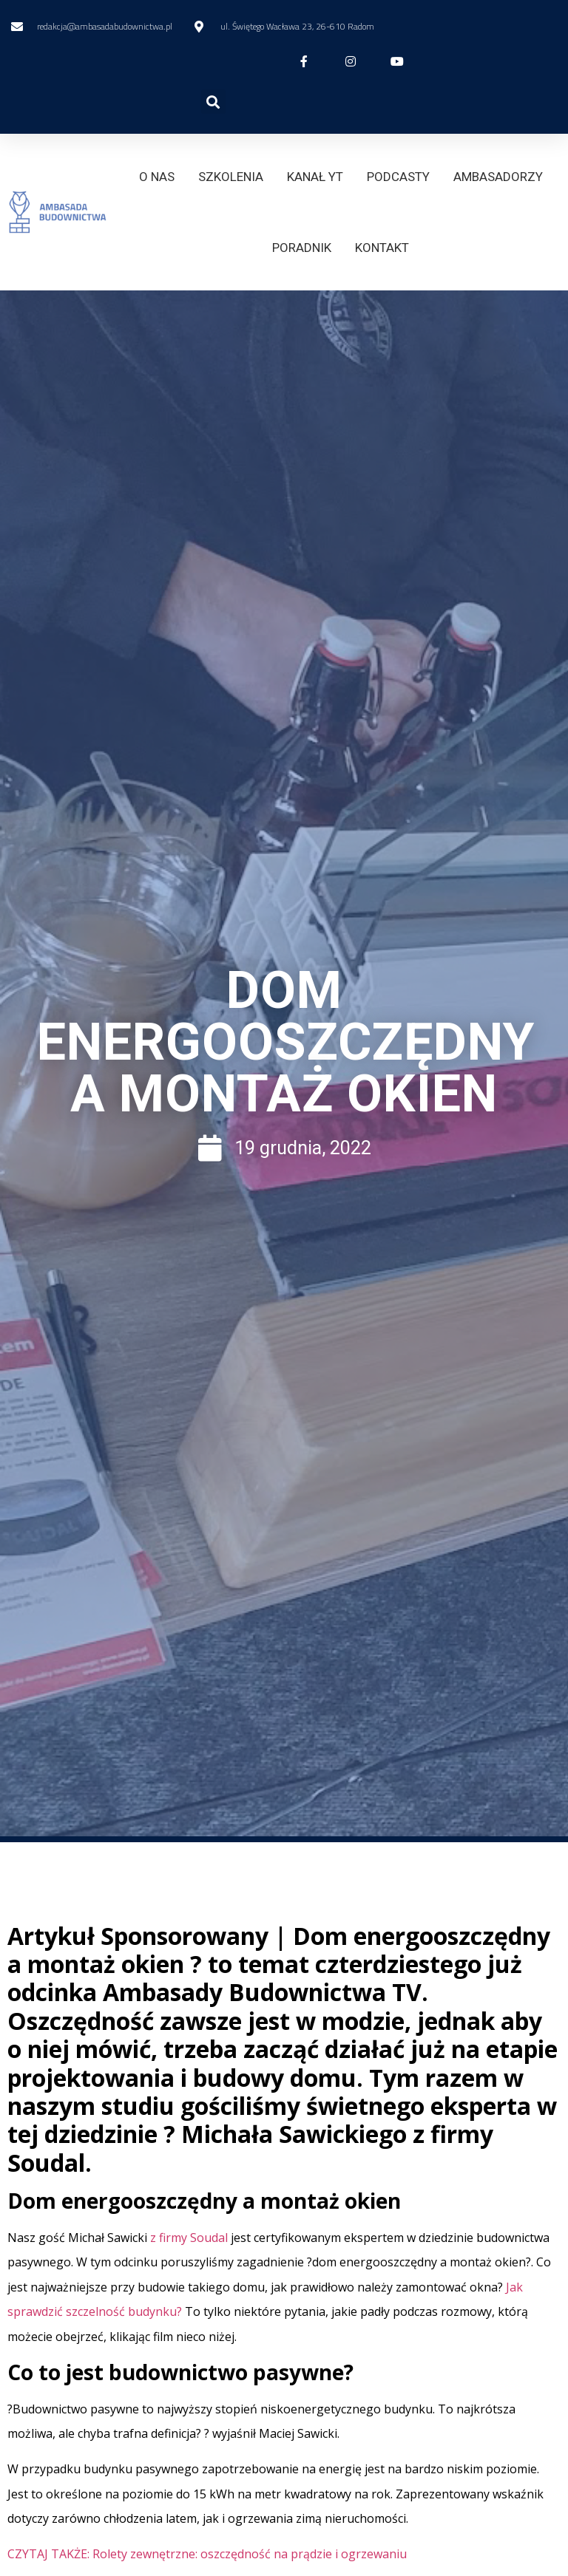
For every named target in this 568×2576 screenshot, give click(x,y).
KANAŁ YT (315, 176)
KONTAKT (382, 247)
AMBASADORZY (498, 176)
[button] (213, 101)
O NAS (157, 176)
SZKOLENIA (230, 176)
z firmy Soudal (190, 2237)
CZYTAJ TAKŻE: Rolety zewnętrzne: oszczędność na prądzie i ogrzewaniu (207, 2554)
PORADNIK (301, 247)
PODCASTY (398, 176)
